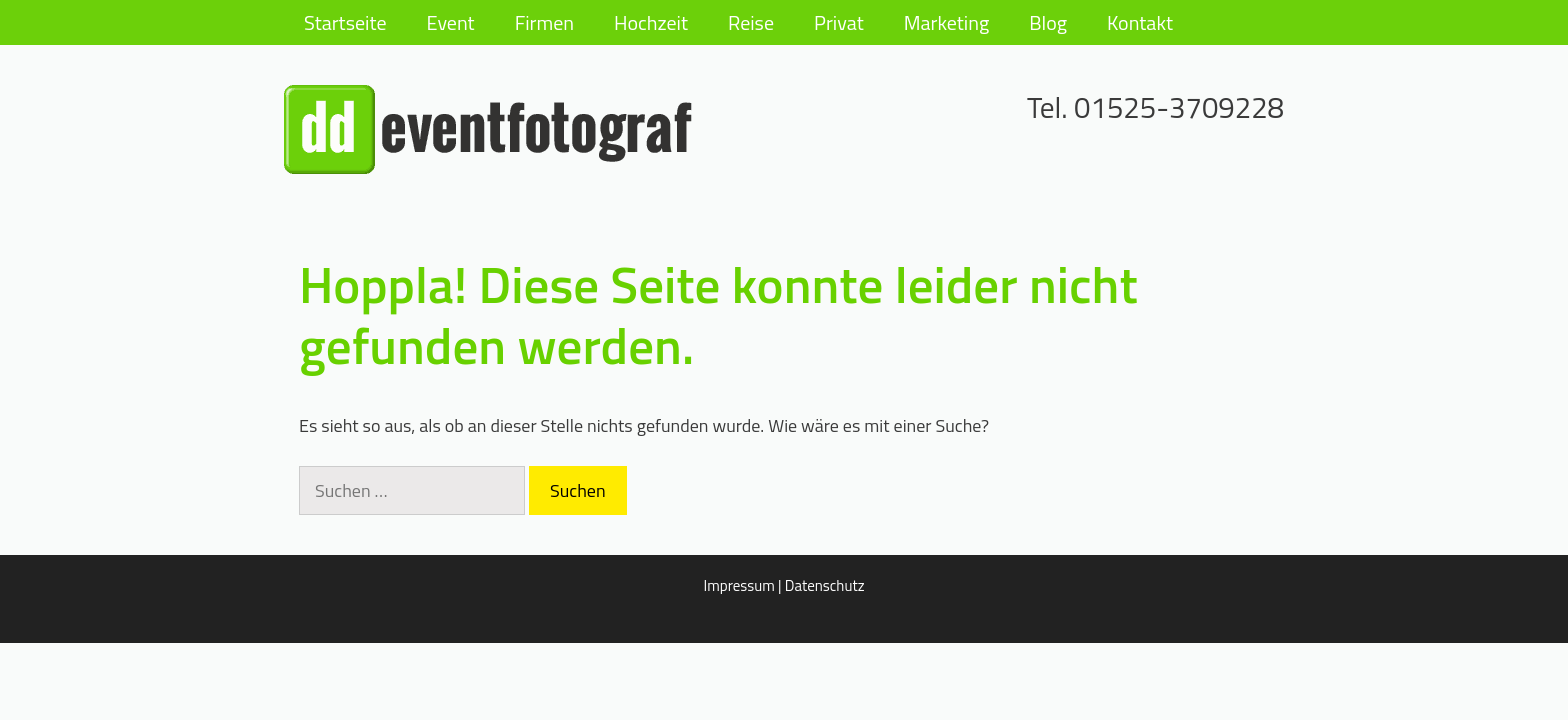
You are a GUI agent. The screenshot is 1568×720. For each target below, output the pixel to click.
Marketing (947, 22)
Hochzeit (651, 22)
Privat (839, 22)
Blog (1048, 22)
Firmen (544, 22)
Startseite (345, 22)
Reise (751, 22)
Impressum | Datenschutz (784, 585)
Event (451, 22)
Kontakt (1140, 22)
